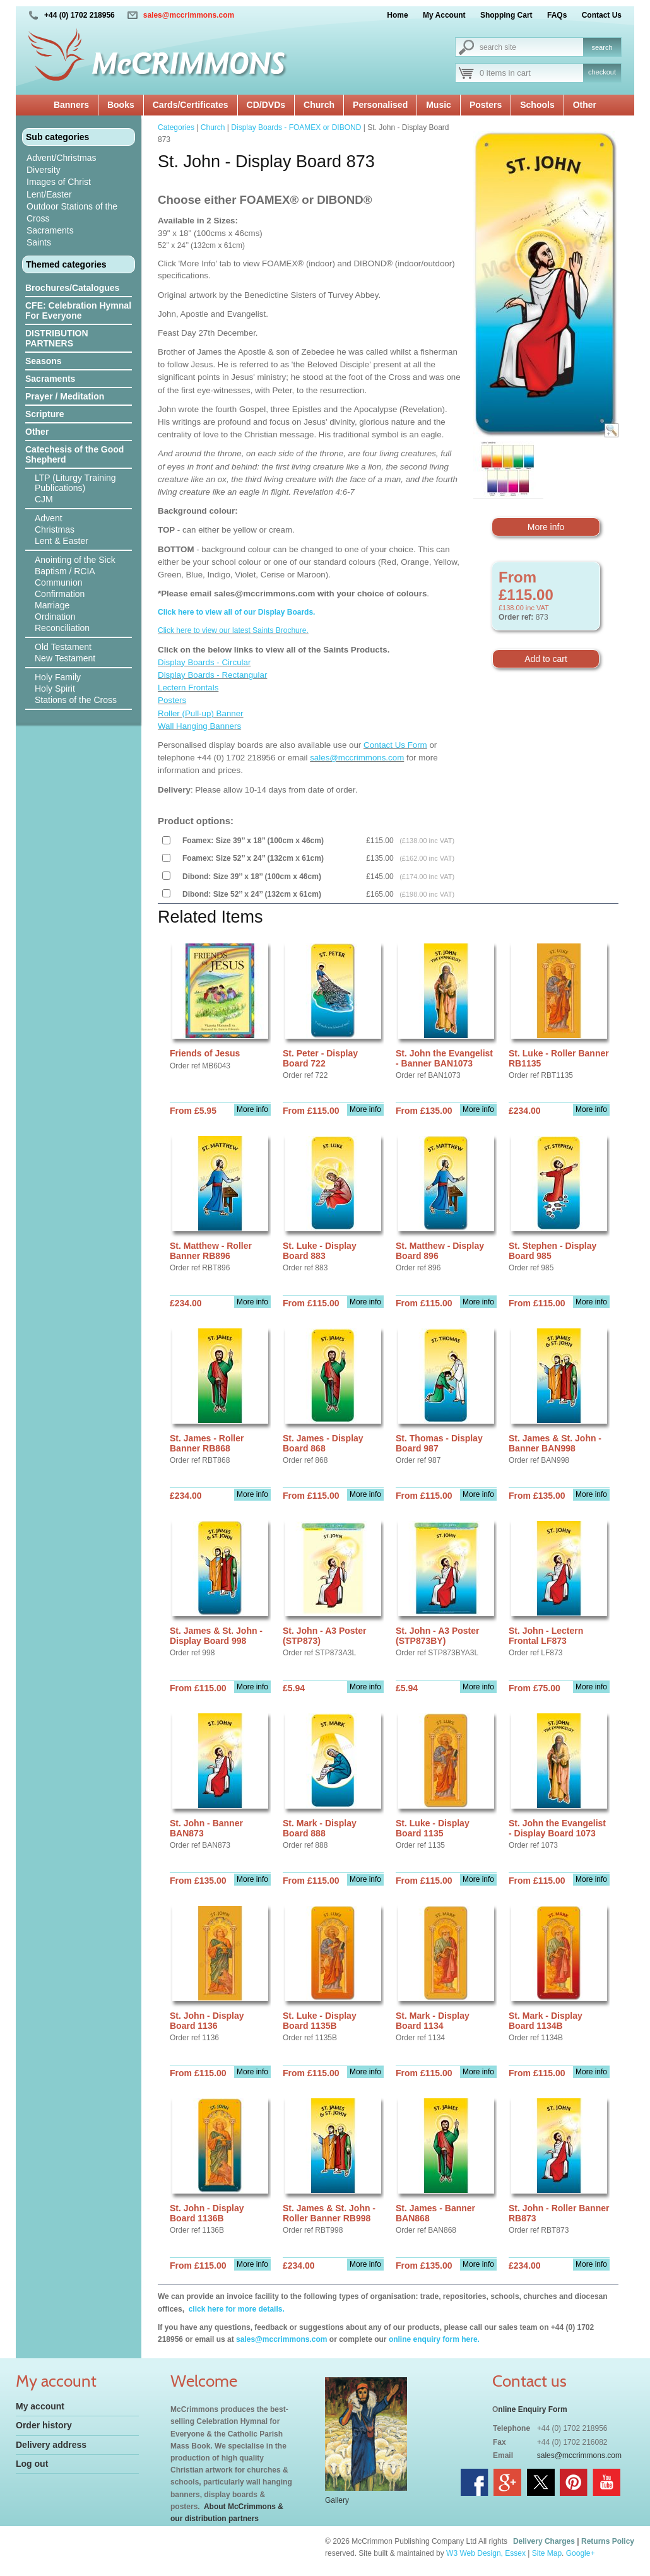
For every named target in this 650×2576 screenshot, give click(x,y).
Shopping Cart (506, 15)
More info (546, 527)
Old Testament (63, 647)
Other (584, 105)
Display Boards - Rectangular (212, 675)
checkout (602, 72)
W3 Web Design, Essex (486, 2553)
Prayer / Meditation (64, 396)
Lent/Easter (49, 194)
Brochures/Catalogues (72, 288)
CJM (44, 499)
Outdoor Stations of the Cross (72, 212)
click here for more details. (235, 2309)
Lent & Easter (61, 541)
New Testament (65, 658)
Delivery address (51, 2445)
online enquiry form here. (434, 2339)
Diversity (44, 170)
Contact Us (602, 15)
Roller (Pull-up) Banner (201, 713)
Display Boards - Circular (204, 662)
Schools (537, 105)
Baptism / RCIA (65, 571)
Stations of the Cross (76, 700)
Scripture (44, 414)
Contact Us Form (395, 745)
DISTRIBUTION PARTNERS (56, 338)
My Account (444, 15)
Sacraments (50, 230)
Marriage (52, 605)
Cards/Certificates (190, 105)
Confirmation (60, 594)
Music (438, 105)
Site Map (547, 2553)
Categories (176, 127)
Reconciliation (62, 628)
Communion (58, 582)
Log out (32, 2464)
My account (40, 2406)
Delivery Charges (544, 2541)
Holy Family (58, 677)
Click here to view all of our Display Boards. (236, 612)
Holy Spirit (55, 688)
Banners (71, 105)
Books (120, 105)
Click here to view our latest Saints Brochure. (233, 630)
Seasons (43, 361)
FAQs (557, 15)
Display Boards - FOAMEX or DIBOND (296, 127)
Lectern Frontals (188, 687)
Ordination (55, 617)
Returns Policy (607, 2541)
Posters (486, 105)
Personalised (380, 105)
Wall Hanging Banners (199, 726)
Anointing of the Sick (75, 560)
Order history (44, 2425)
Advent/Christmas (61, 158)
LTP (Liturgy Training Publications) (75, 483)
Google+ (580, 2553)
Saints (39, 242)
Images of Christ (59, 182)
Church (319, 105)
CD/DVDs (266, 105)
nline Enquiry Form (532, 2409)
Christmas (54, 529)
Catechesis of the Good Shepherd (74, 454)
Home (397, 15)
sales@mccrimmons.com (188, 15)
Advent (48, 518)
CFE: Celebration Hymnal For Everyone (78, 310)
